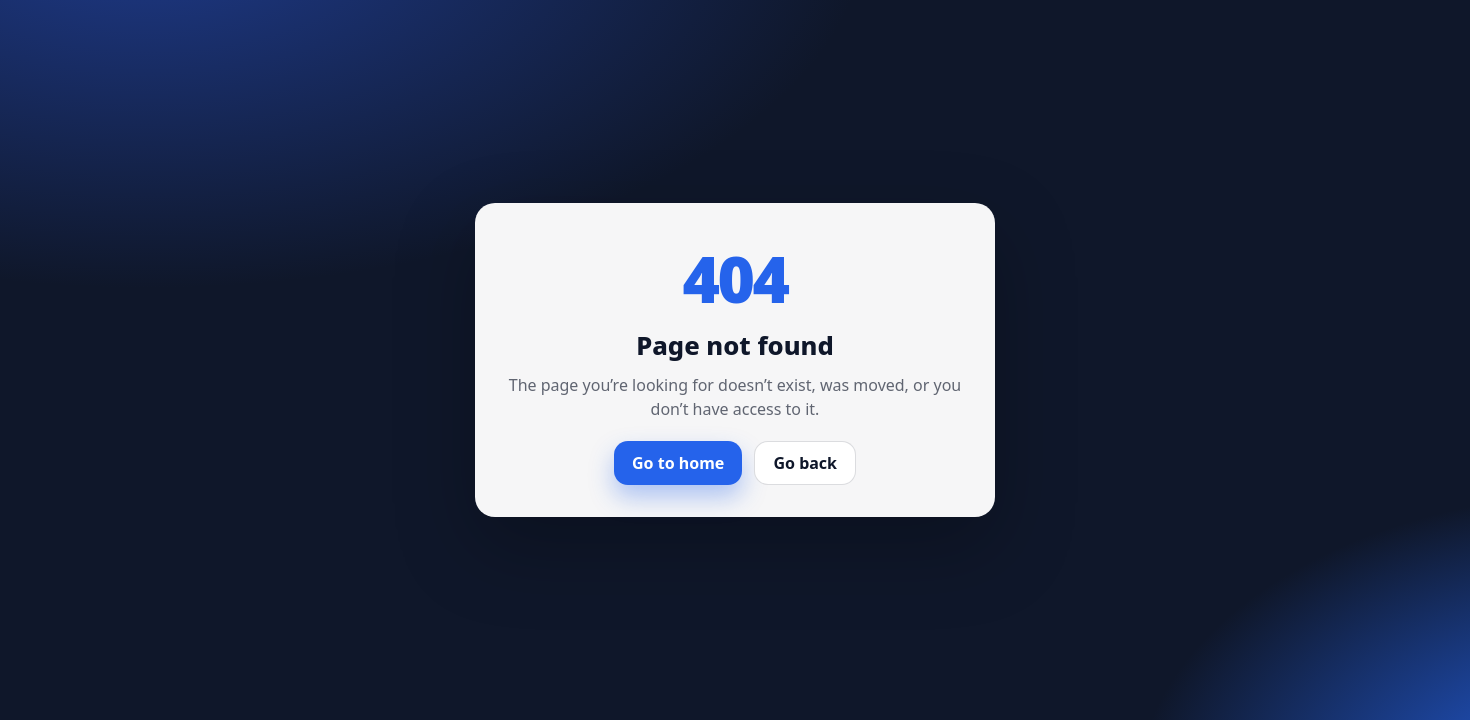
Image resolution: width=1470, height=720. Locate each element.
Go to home (678, 463)
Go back (805, 463)
